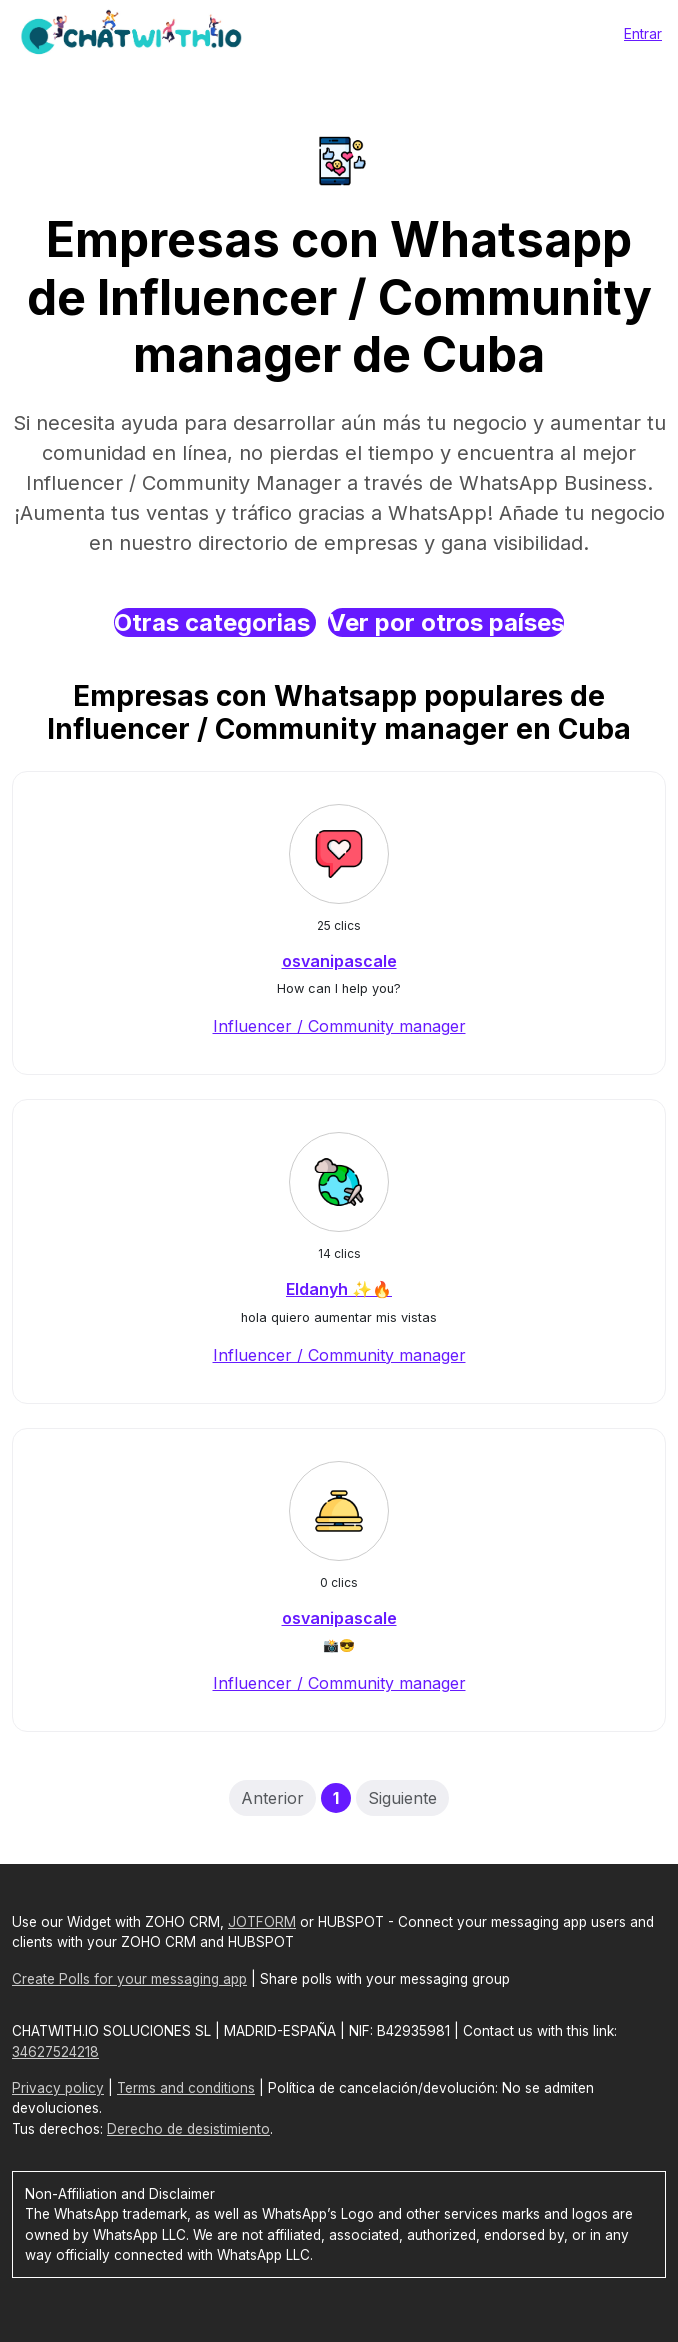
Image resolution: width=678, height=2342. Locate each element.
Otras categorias (215, 622)
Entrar (643, 33)
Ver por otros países (446, 622)
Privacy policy (58, 2088)
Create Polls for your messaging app (129, 1979)
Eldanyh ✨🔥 (339, 1289)
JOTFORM (262, 1922)
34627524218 (55, 2052)
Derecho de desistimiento (188, 2129)
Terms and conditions (186, 2088)
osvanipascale (339, 961)
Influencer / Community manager (339, 1026)
